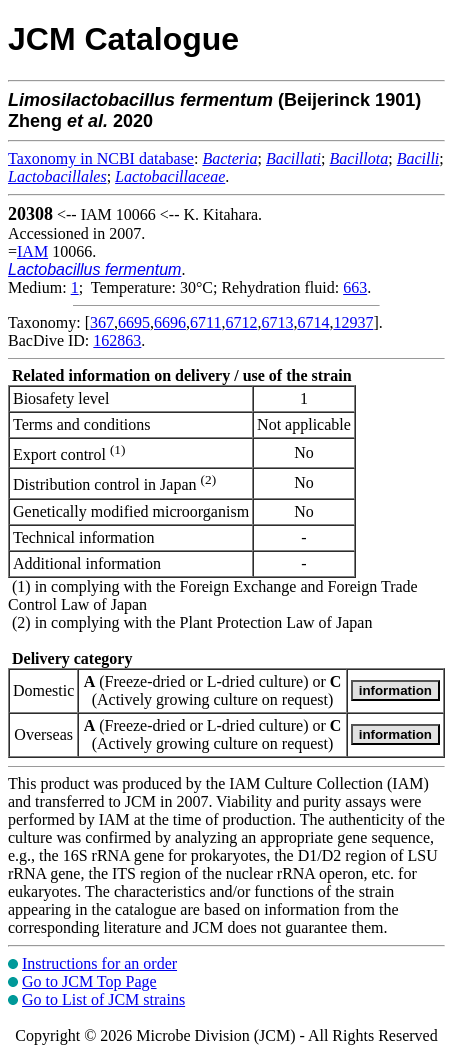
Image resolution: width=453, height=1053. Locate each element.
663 (355, 287)
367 (102, 322)
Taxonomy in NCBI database (101, 158)
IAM (32, 251)
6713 (277, 322)
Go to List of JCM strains (103, 999)
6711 (205, 322)
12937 (353, 322)
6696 (170, 322)
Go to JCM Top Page (89, 981)
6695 (134, 322)
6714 (313, 322)
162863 (117, 340)
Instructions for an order (99, 963)
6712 (241, 322)
